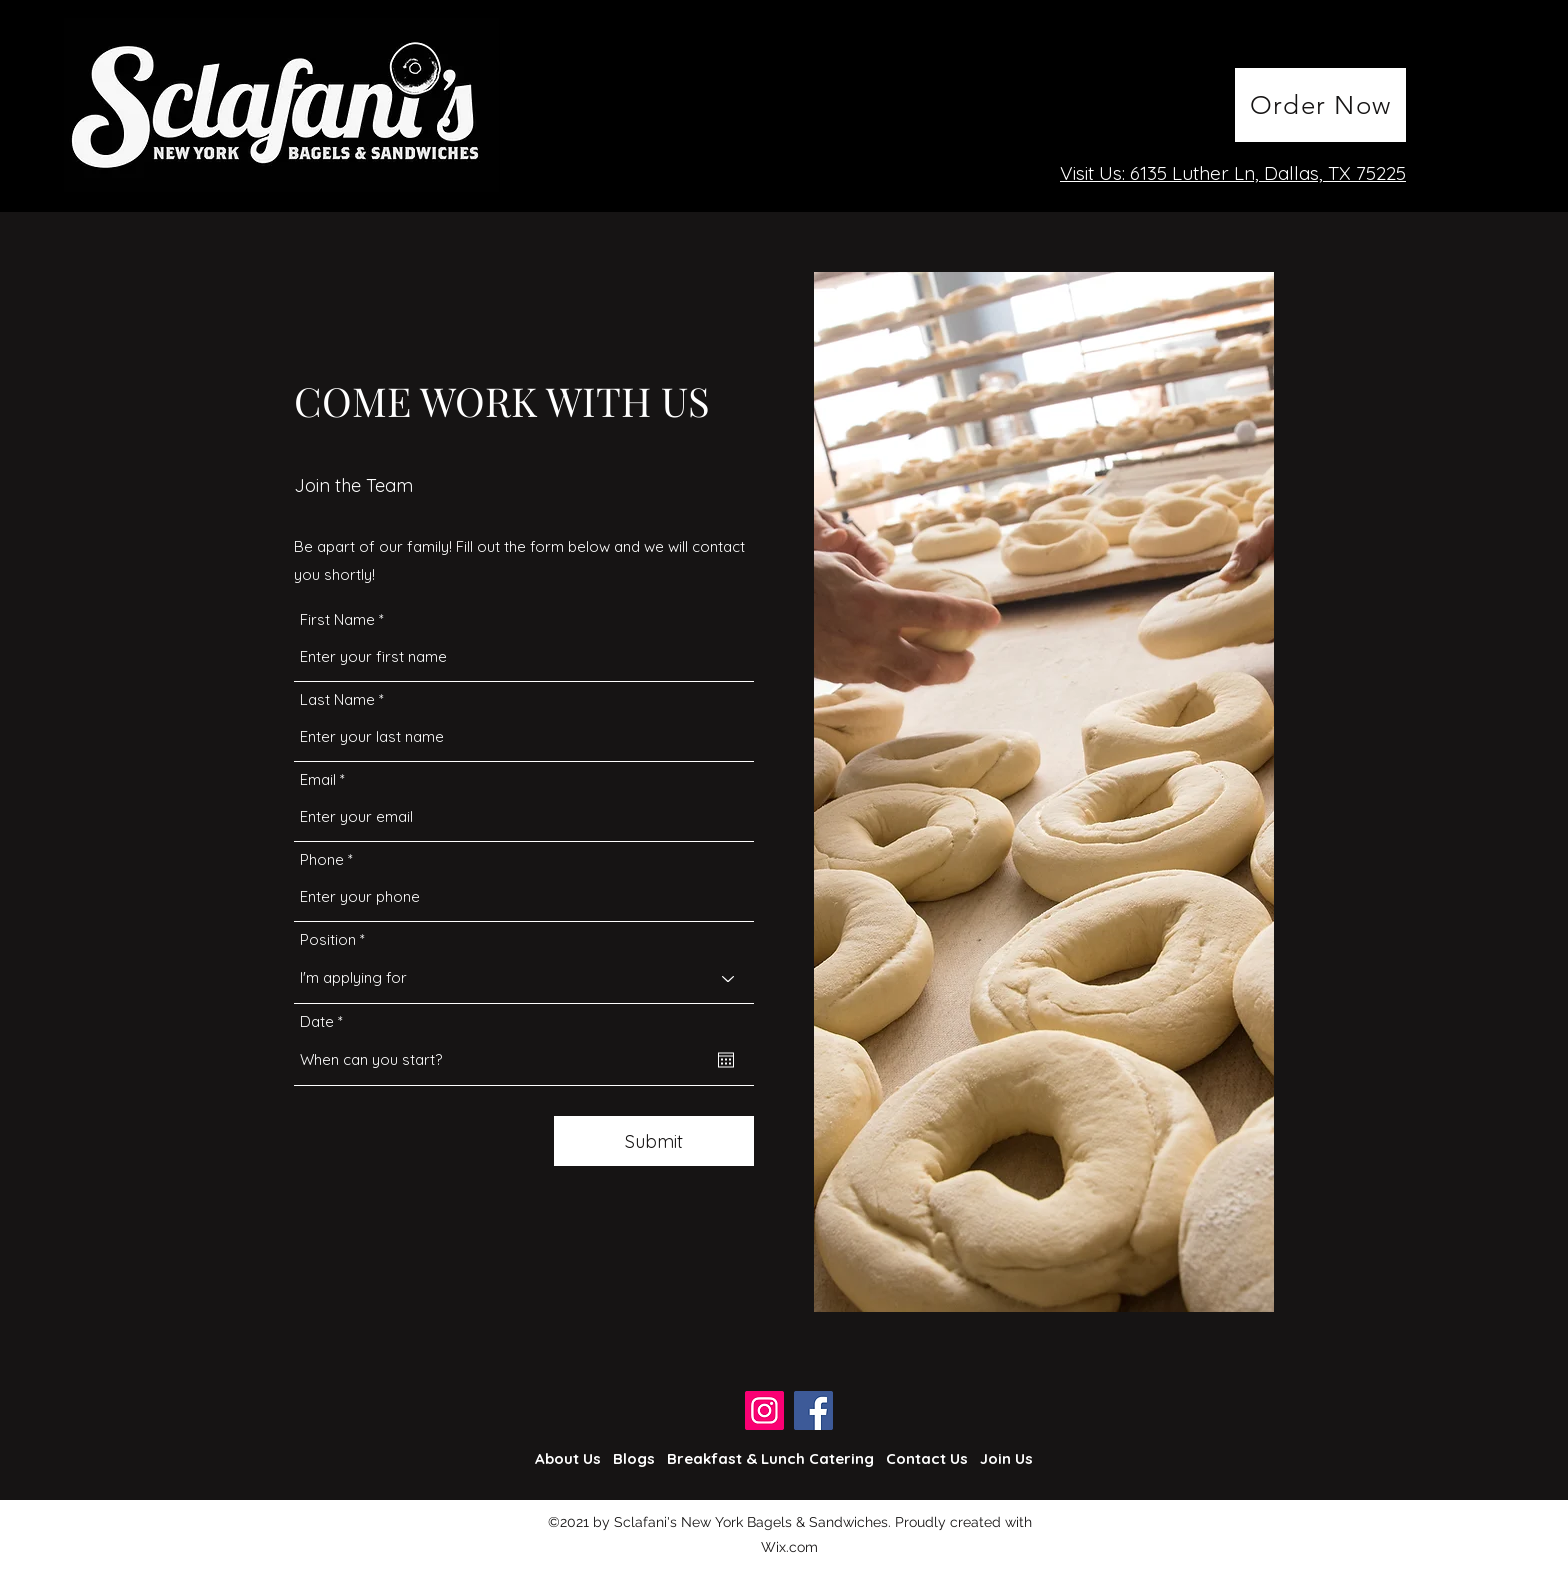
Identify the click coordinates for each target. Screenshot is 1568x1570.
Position (328, 939)
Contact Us (927, 1458)
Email (318, 779)
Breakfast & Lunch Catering (770, 1458)
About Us (568, 1458)
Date (325, 1021)
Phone (322, 859)
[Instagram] (764, 1410)
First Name (337, 619)
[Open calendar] (726, 1060)
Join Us (1006, 1458)
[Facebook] (813, 1410)
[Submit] (654, 1141)
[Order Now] (1320, 105)
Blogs (634, 1458)
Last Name (337, 699)
